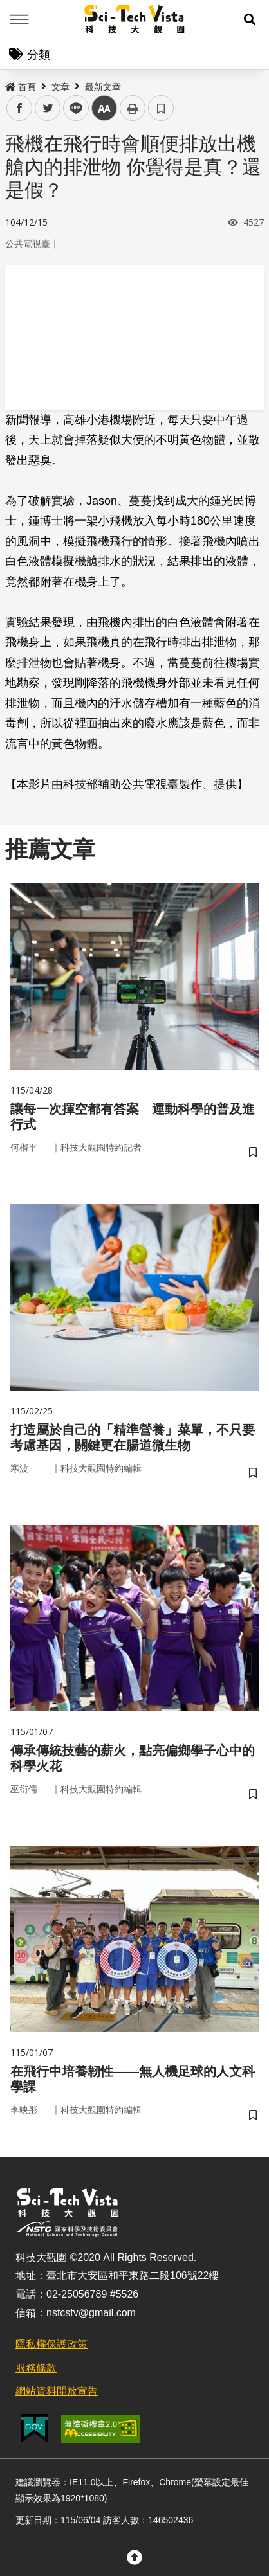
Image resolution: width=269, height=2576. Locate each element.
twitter (47, 108)
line (72, 108)
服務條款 (36, 2368)
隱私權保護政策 (51, 2344)
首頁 (20, 87)
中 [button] (104, 108)
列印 (132, 108)
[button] (249, 19)
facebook (19, 108)
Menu (19, 19)
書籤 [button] (161, 108)
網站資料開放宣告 (56, 2391)
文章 (60, 87)
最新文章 (103, 87)
